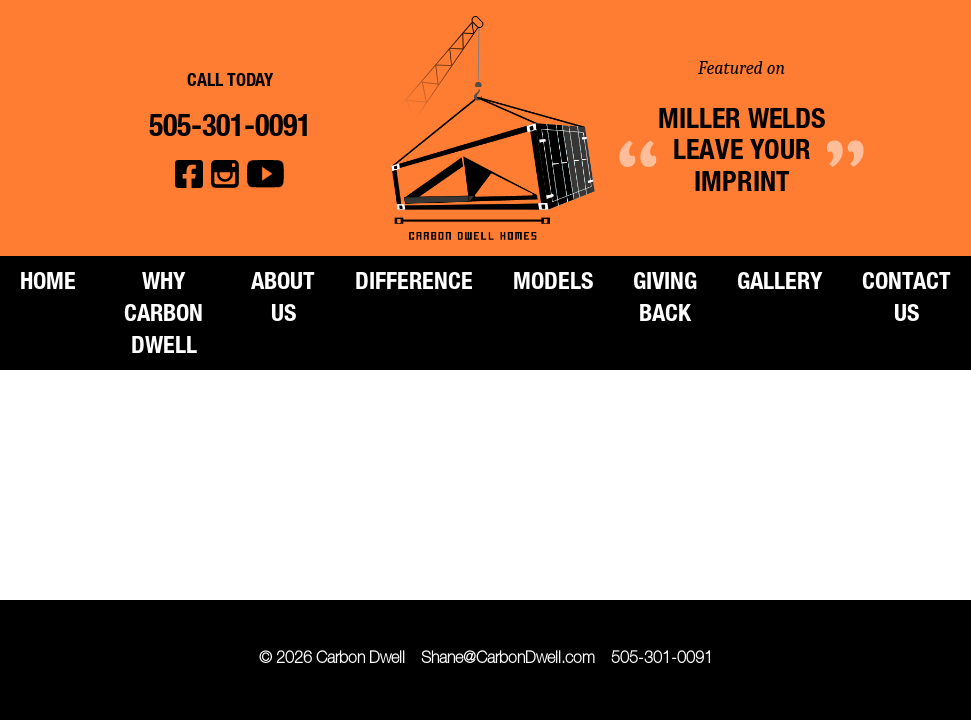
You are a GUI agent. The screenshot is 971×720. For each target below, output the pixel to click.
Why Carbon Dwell (163, 316)
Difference (414, 284)
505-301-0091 (662, 660)
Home (48, 284)
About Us (283, 300)
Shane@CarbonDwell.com (508, 660)
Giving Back (665, 300)
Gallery (779, 284)
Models (553, 284)
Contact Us (906, 300)
